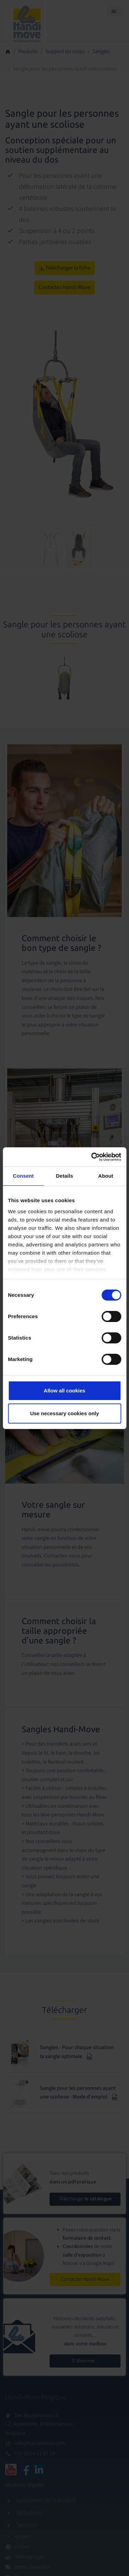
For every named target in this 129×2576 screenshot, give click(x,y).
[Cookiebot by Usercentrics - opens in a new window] (92, 1156)
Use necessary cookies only (64, 1413)
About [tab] (105, 1176)
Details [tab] (64, 1176)
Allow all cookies (64, 1390)
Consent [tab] (23, 1176)
